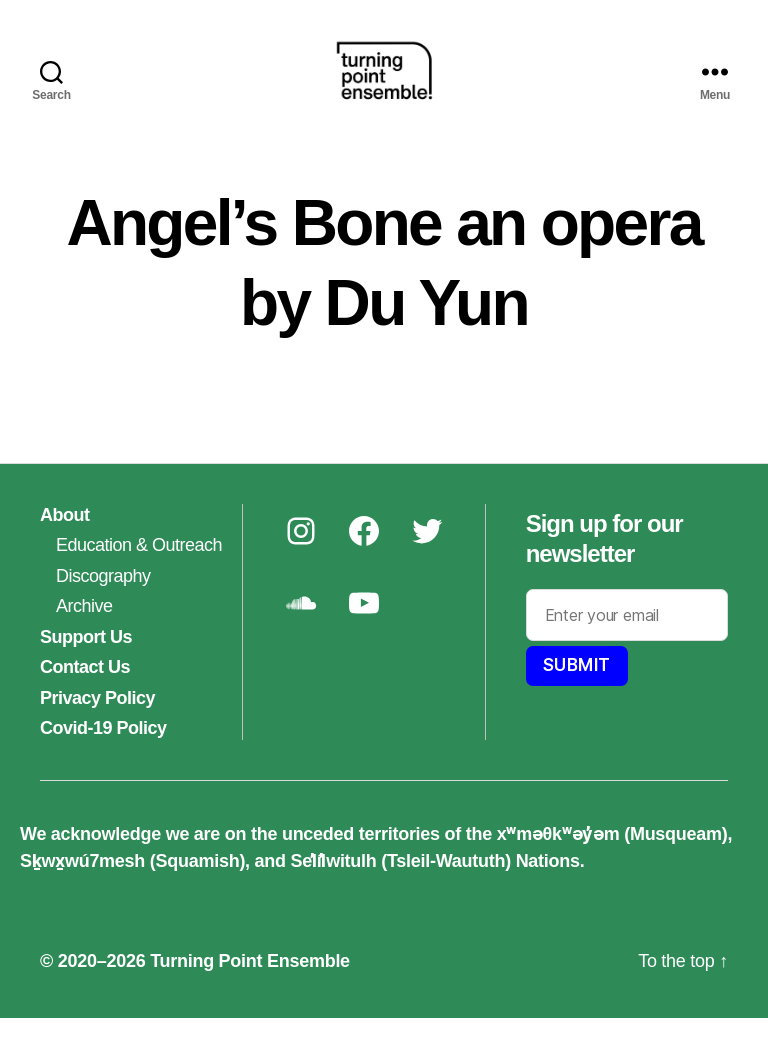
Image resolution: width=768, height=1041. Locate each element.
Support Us (86, 660)
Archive (84, 629)
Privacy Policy (97, 721)
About (65, 538)
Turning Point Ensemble (250, 984)
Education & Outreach (139, 568)
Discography (103, 599)
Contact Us (85, 690)
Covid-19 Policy (103, 751)
